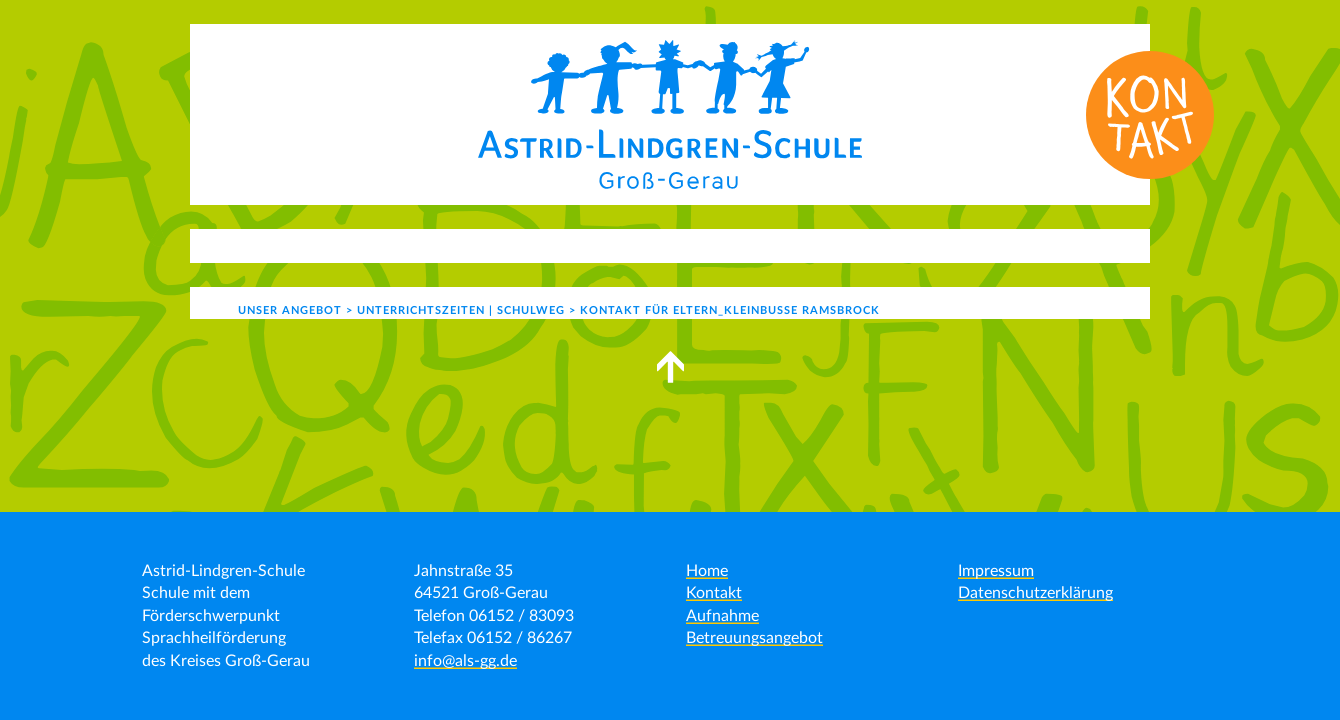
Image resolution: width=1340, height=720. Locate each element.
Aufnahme (722, 616)
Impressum (996, 571)
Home (707, 571)
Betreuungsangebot (754, 638)
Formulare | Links (1025, 245)
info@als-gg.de (465, 661)
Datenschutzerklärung (1035, 593)
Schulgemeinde (754, 245)
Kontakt (895, 245)
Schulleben (604, 245)
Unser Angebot (454, 245)
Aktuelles (310, 245)
